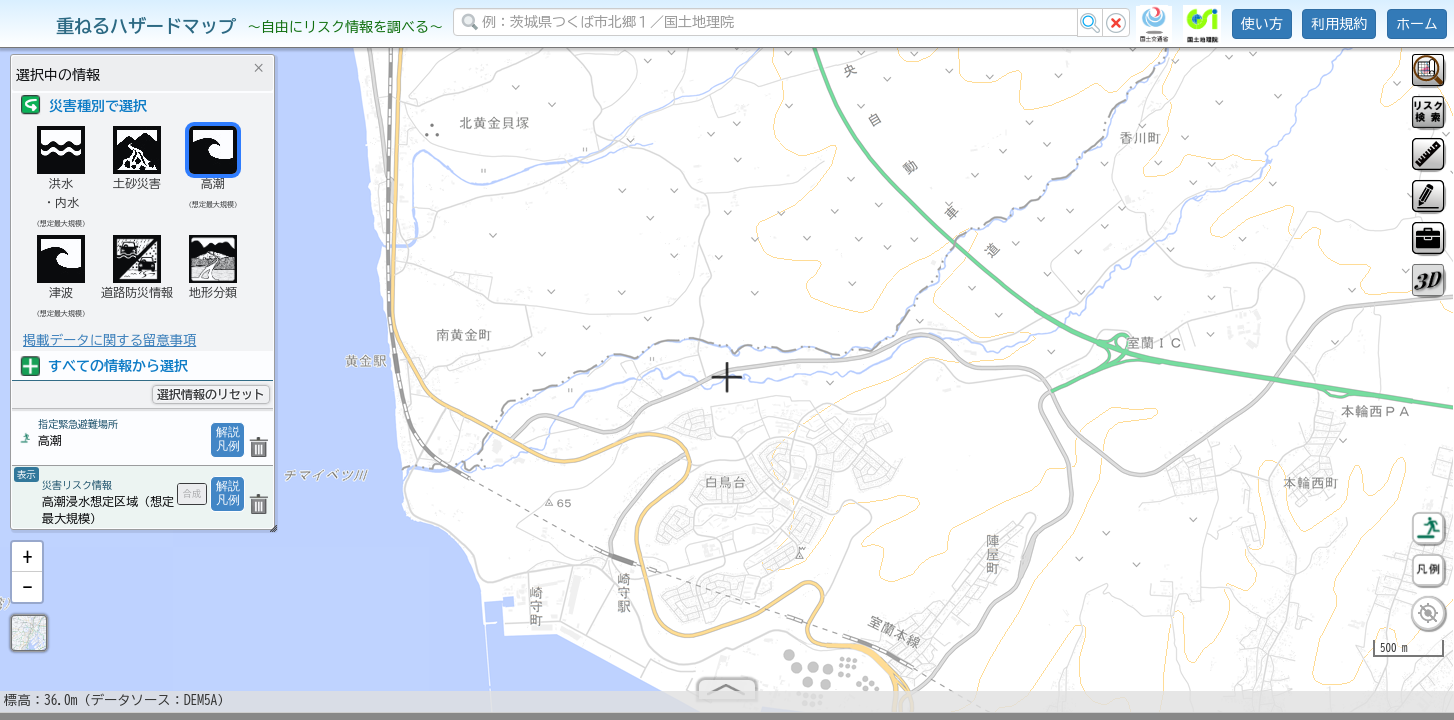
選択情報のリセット (211, 394)
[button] (27, 565)
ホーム (1417, 24)
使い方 (1262, 24)
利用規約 (1339, 24)
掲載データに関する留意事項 (109, 340)
